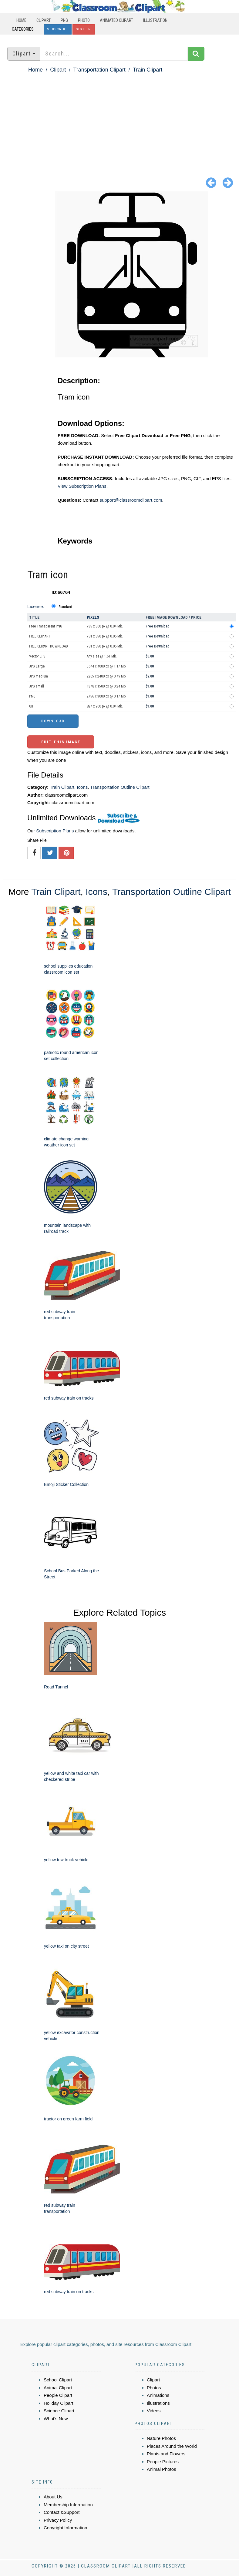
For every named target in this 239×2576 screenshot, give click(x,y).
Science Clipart (59, 2410)
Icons (82, 787)
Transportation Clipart (99, 70)
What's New (56, 2418)
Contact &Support (61, 2512)
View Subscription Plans (82, 486)
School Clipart (58, 2379)
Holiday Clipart (58, 2403)
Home (21, 20)
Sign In (83, 29)
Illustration (155, 20)
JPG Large (37, 666)
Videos (154, 2410)
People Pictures (163, 2461)
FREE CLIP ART (39, 636)
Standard (65, 607)
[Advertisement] (119, 119)
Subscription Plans (55, 830)
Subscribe (57, 29)
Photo (84, 20)
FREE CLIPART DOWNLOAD (48, 646)
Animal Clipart (58, 2387)
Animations (158, 2395)
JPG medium (38, 676)
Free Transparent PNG (45, 626)
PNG (64, 20)
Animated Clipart (116, 20)
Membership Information (68, 2504)
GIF (31, 706)
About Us (53, 2496)
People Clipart (58, 2395)
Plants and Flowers (166, 2453)
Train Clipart (147, 70)
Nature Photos (161, 2438)
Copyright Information (65, 2527)
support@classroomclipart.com (130, 500)
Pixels (93, 617)
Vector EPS (37, 656)
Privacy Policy (58, 2520)
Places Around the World (172, 2446)
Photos (154, 2387)
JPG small (36, 686)
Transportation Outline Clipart (119, 787)
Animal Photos (161, 2469)
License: (35, 606)
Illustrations (158, 2403)
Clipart (43, 20)
